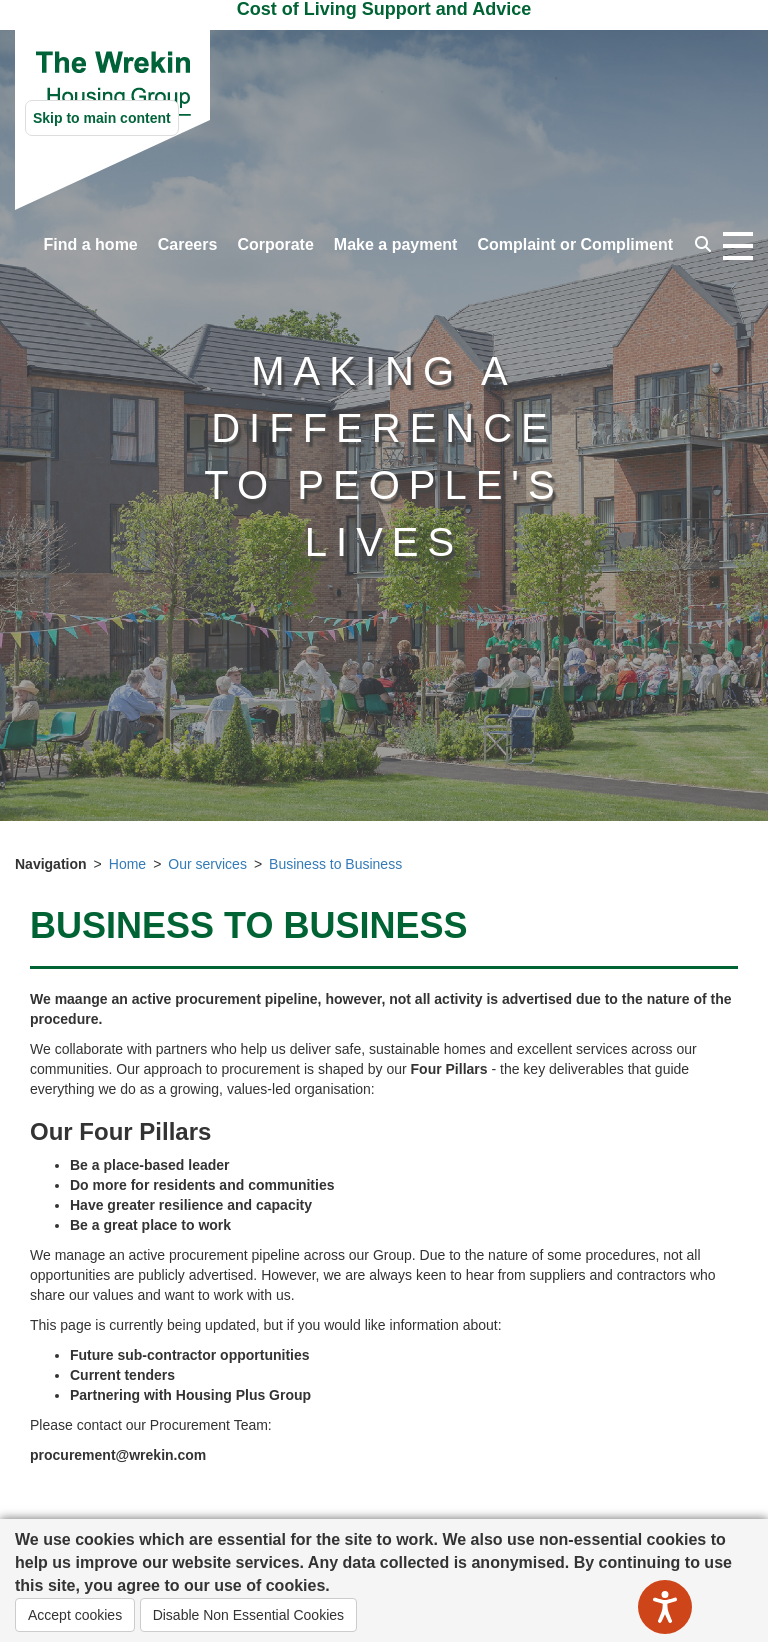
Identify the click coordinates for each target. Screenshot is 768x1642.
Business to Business (335, 864)
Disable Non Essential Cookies (248, 1615)
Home (127, 864)
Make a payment (396, 244)
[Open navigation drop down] (738, 247)
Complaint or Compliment (575, 244)
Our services (207, 864)
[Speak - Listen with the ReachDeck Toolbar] (665, 1607)
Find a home (91, 244)
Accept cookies (75, 1615)
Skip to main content (102, 118)
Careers (188, 244)
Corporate (275, 244)
